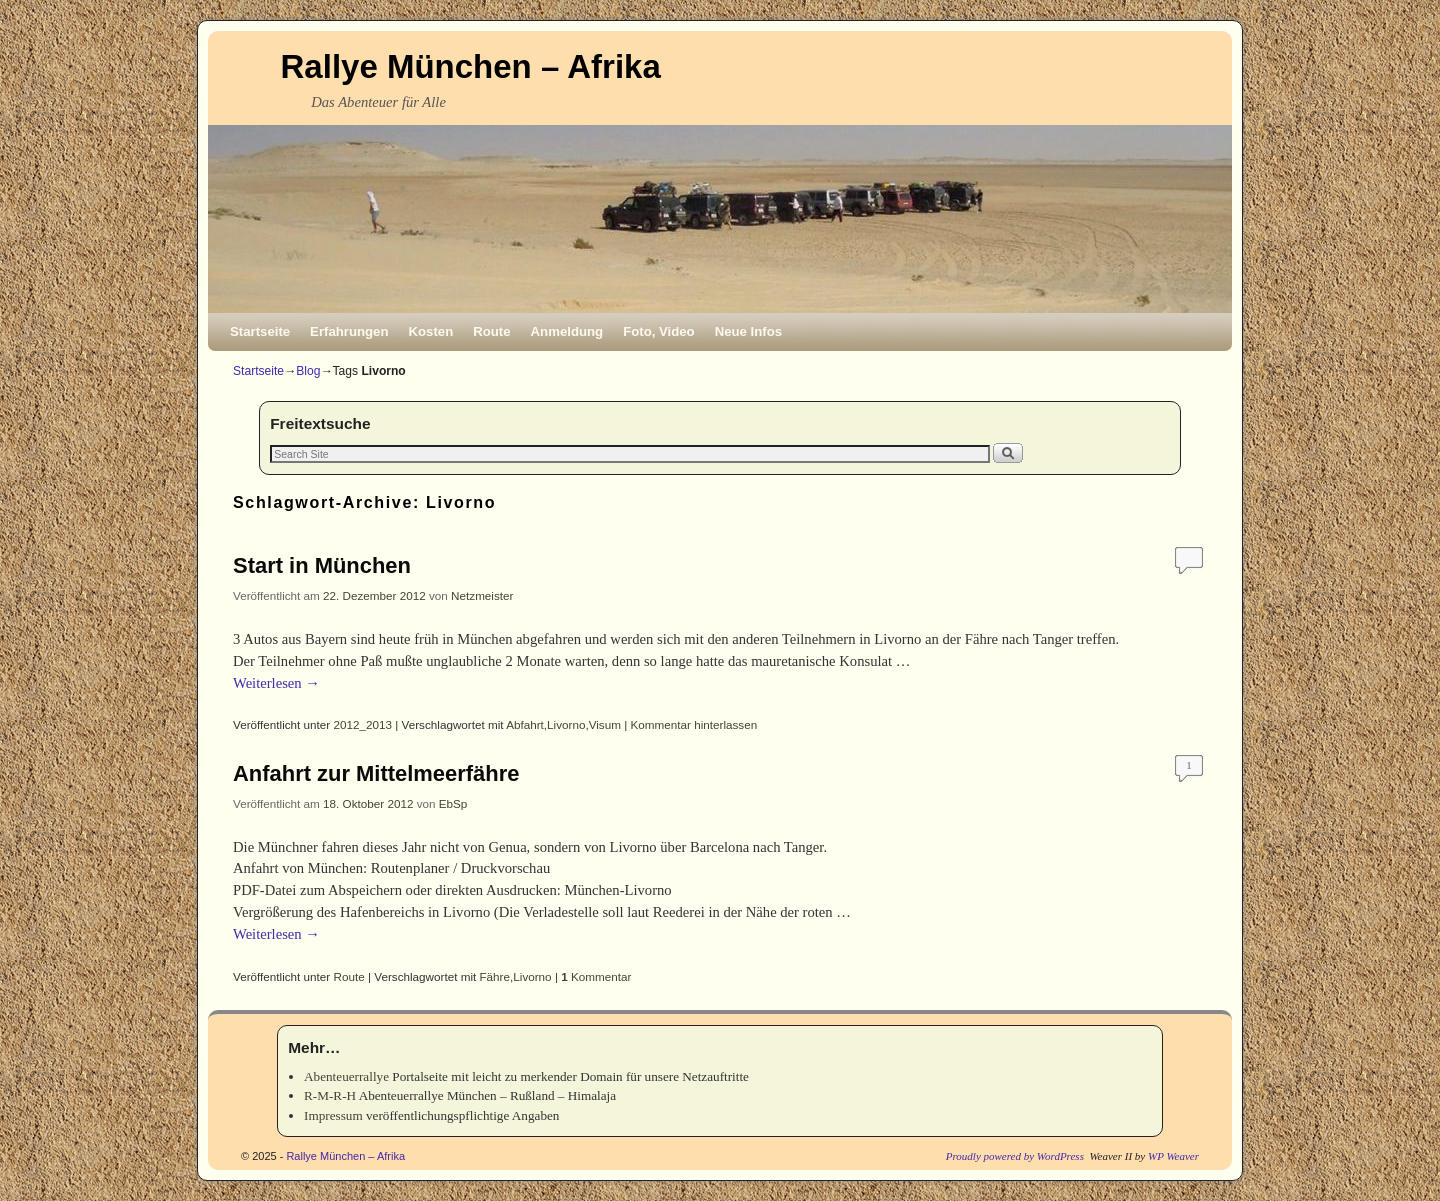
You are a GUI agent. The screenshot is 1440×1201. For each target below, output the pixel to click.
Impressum (333, 1115)
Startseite (260, 331)
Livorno (566, 724)
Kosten (431, 331)
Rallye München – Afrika (471, 66)
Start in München (322, 565)
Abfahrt (525, 724)
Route (491, 331)
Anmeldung (567, 331)
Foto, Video (659, 331)
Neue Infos (748, 331)
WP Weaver (1173, 1156)
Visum (605, 724)
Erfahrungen (349, 331)
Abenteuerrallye (346, 1076)
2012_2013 (363, 724)
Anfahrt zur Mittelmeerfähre (376, 773)
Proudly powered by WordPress (1015, 1156)
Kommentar (596, 976)
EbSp (453, 803)
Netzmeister (482, 595)
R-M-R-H (330, 1095)
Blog (308, 371)
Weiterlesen (276, 683)
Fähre (494, 976)
